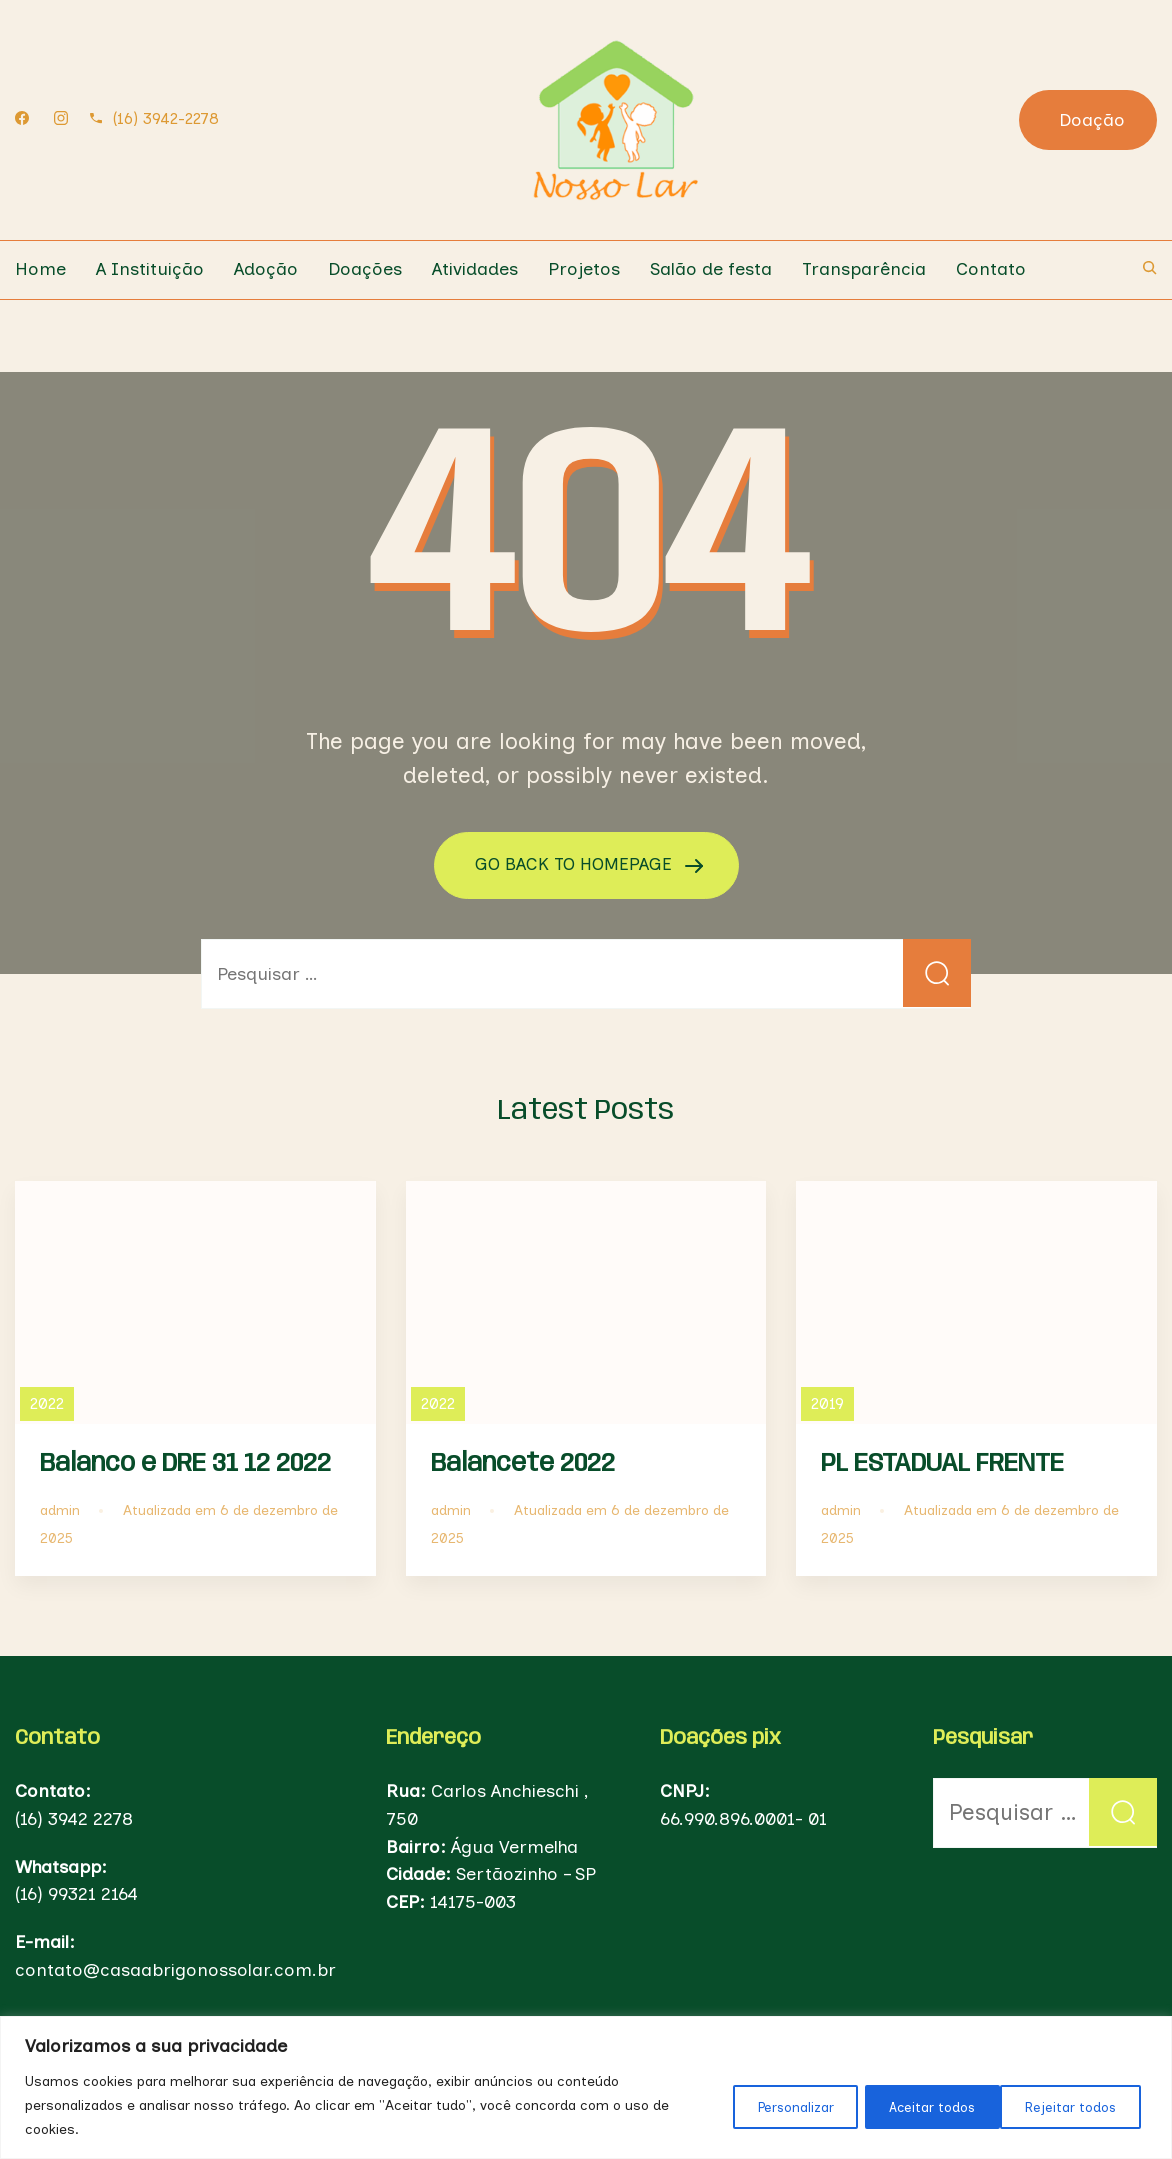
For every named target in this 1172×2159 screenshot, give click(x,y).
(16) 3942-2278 (166, 118)
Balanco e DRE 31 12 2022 (185, 1463)
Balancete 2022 (523, 1463)
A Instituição (150, 269)
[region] (586, 2087)
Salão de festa (711, 269)
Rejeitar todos (917, 2105)
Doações (365, 269)
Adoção (266, 269)
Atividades (475, 269)
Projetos (584, 269)
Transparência (864, 269)
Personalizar (766, 2105)
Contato (991, 269)
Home (40, 269)
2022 (47, 1402)
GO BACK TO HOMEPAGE (576, 864)
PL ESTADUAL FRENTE (942, 1463)
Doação (1092, 120)
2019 (827, 1402)
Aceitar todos (1073, 2105)
